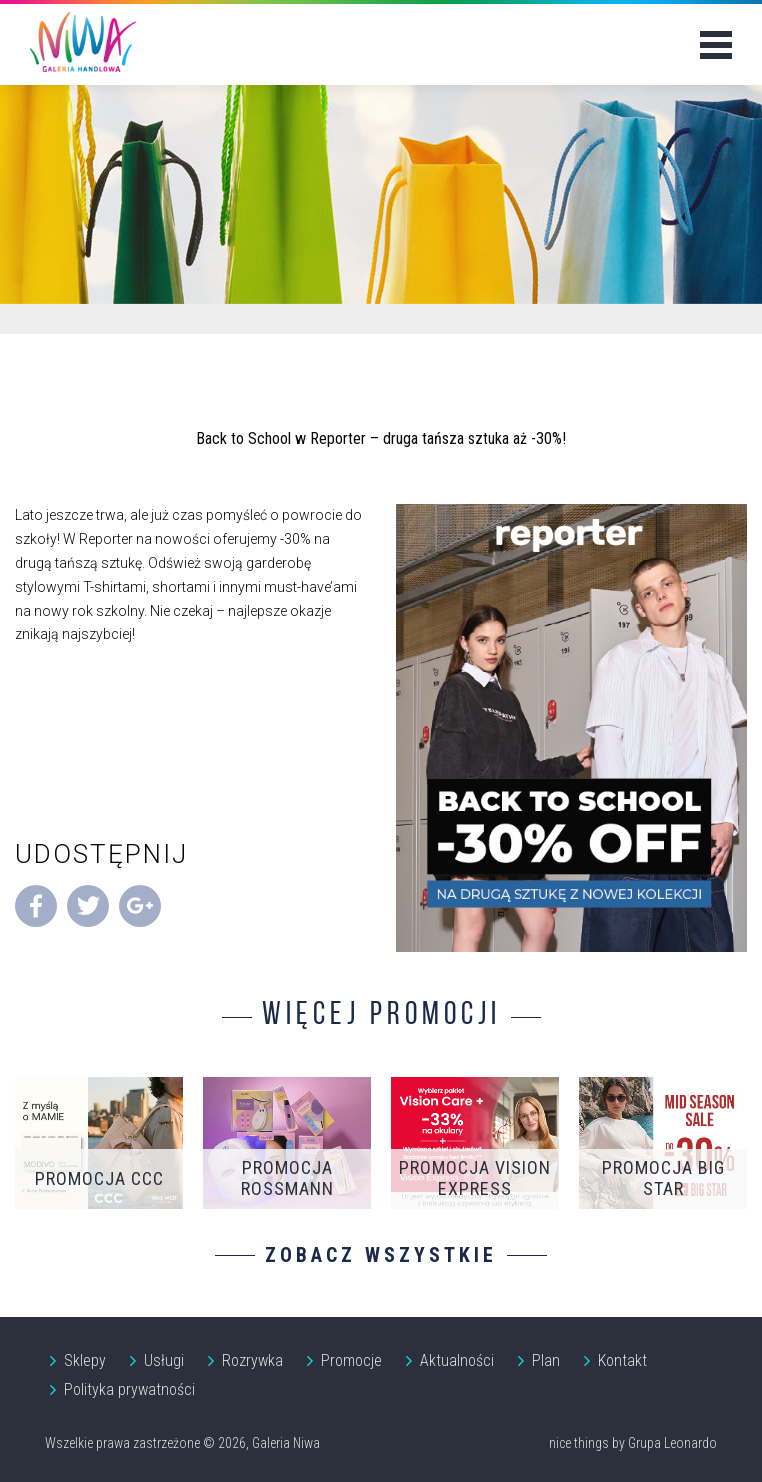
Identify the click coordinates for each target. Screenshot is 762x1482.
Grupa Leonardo (672, 1443)
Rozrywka (252, 1360)
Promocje (351, 1360)
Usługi (164, 1360)
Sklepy (85, 1360)
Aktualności (457, 1360)
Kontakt (622, 1360)
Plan (546, 1360)
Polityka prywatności (129, 1389)
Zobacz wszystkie (381, 1255)
